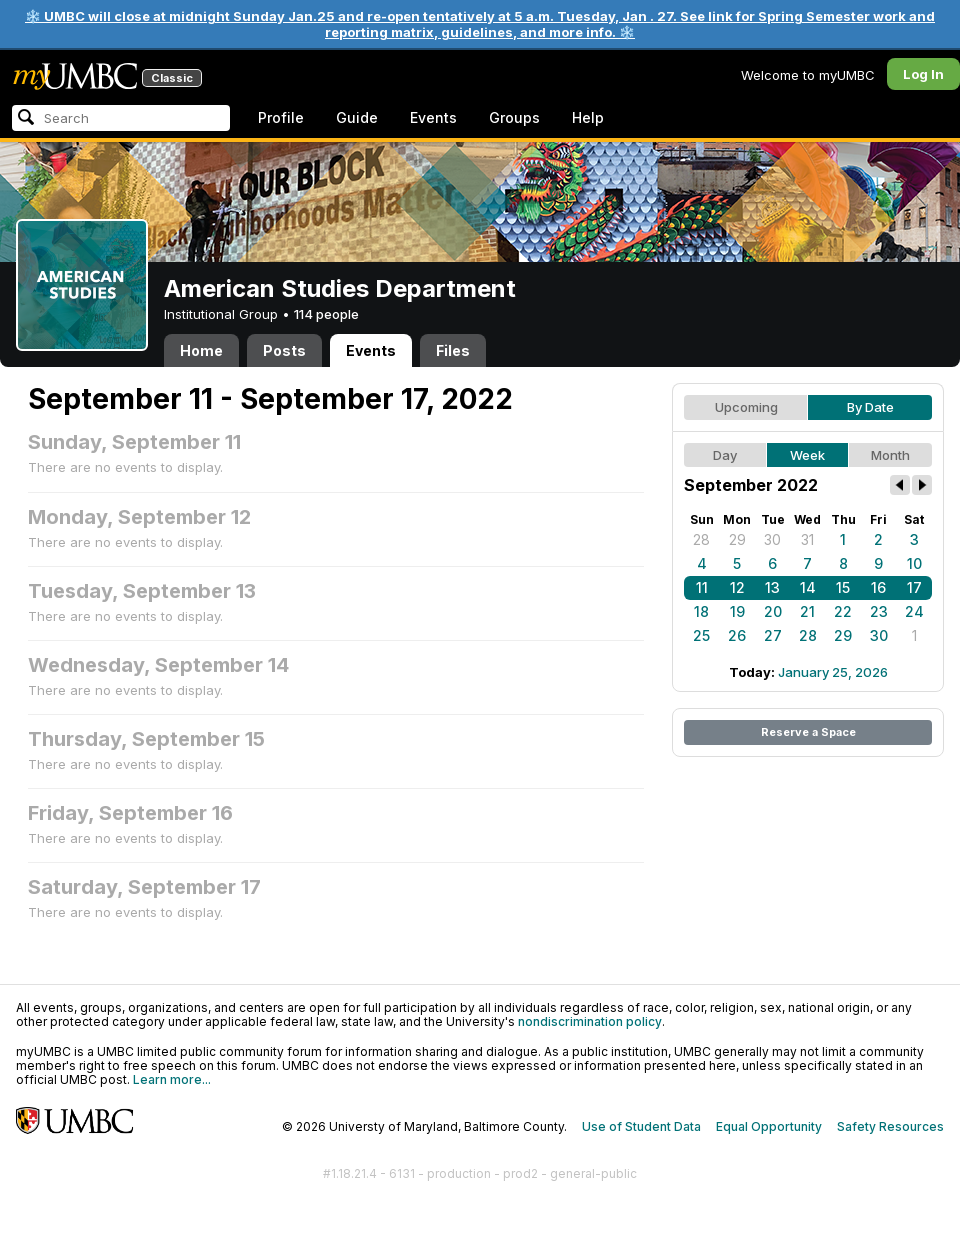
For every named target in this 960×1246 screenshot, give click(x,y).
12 (737, 587)
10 (914, 563)
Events (433, 117)
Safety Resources (890, 1126)
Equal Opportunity (769, 1126)
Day (725, 455)
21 (807, 611)
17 (914, 587)
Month (890, 455)
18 (701, 611)
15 (843, 587)
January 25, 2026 (833, 672)
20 (773, 611)
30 (772, 539)
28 (701, 539)
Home (201, 350)
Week (807, 455)
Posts (284, 350)
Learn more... (172, 1079)
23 (879, 611)
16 (878, 587)
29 (737, 539)
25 (701, 635)
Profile (281, 117)
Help (588, 117)
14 (808, 587)
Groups (514, 117)
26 (737, 635)
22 (843, 611)
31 (807, 539)
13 (772, 587)
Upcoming (746, 407)
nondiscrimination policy (590, 1021)
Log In (923, 74)
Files (453, 350)
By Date (870, 407)
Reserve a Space (808, 732)
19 (737, 611)
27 (773, 635)
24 (914, 611)
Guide (357, 117)
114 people (326, 314)
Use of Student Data (641, 1126)
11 (702, 587)
